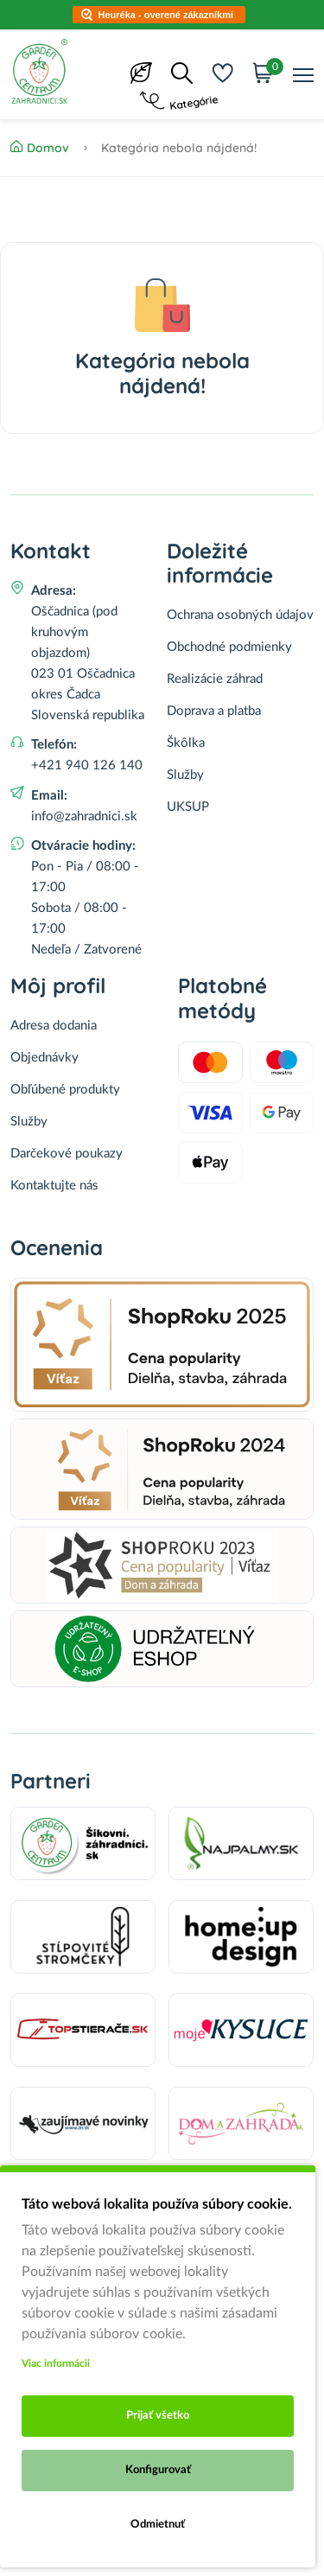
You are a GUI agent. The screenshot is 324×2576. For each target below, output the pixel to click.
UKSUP (188, 806)
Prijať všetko (157, 2415)
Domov (39, 148)
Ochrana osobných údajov (240, 615)
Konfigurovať (158, 2470)
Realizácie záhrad (215, 679)
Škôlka (186, 742)
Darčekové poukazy (66, 1153)
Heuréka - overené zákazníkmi (166, 15)
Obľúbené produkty (65, 1089)
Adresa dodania (53, 1025)
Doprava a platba (214, 711)
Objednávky (44, 1057)
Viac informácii (56, 2363)
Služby (185, 774)
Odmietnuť (157, 2524)
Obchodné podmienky (229, 647)
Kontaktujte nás (54, 1185)
